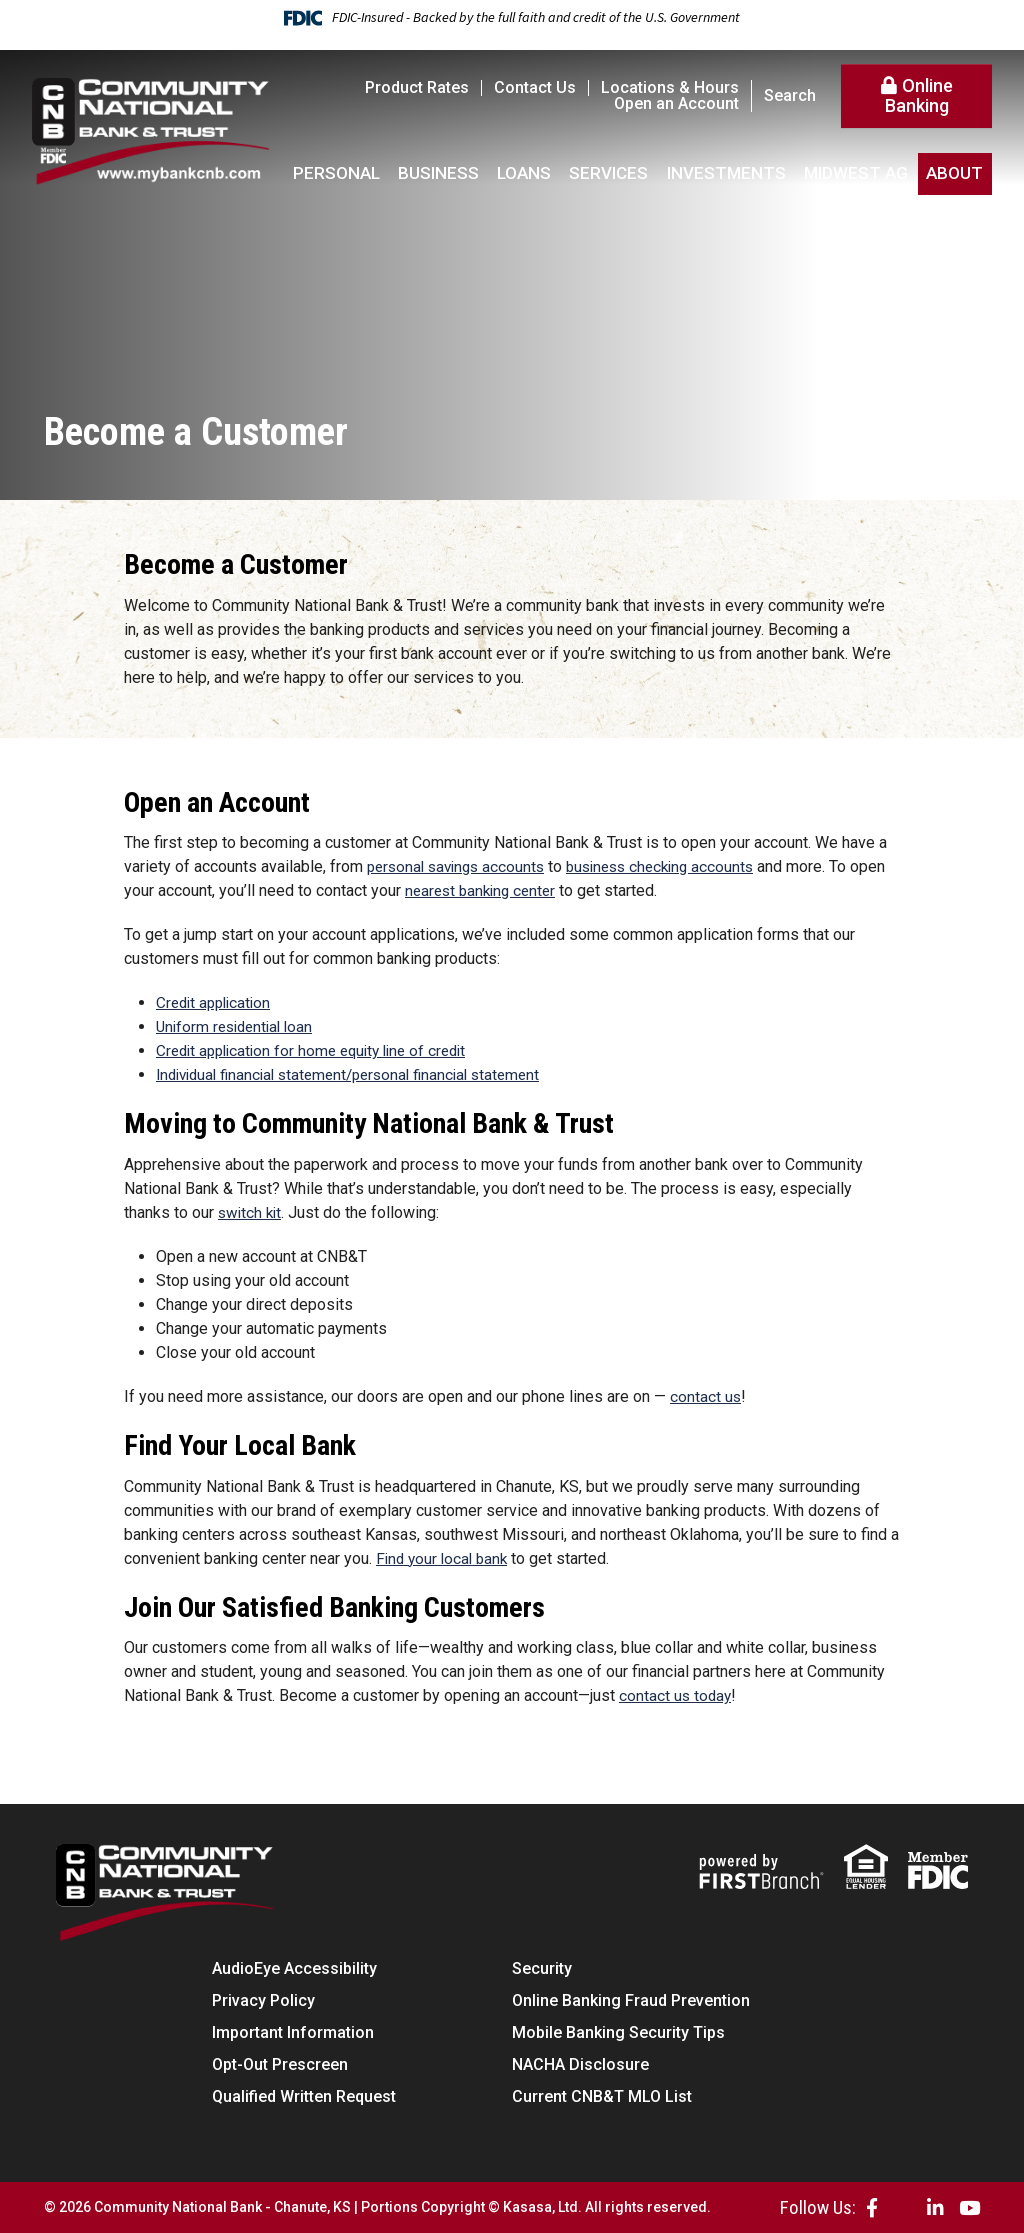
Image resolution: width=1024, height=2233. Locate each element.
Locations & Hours (670, 87)
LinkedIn (935, 2207)
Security (542, 1968)
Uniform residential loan (239, 1026)
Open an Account (676, 103)
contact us (706, 1396)
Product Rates (417, 87)
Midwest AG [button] (856, 173)
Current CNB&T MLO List (602, 2096)
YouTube (969, 2207)
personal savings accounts (460, 866)
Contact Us (535, 87)
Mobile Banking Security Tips (618, 2032)
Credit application (217, 1002)
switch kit (251, 1212)
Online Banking (919, 95)
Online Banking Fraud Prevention (631, 2000)
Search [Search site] (790, 96)
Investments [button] (726, 173)
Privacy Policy (263, 2000)
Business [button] (438, 173)
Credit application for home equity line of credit (320, 1050)
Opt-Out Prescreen (280, 2064)
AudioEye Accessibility (294, 1968)
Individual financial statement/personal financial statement (359, 1074)
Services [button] (608, 173)
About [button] (954, 173)
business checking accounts (675, 866)
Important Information (293, 2032)
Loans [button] (524, 173)
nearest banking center (523, 890)
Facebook (872, 2207)
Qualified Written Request (304, 2096)
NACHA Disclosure (580, 2064)
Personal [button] (336, 173)
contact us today (676, 1695)
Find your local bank (445, 1557)
